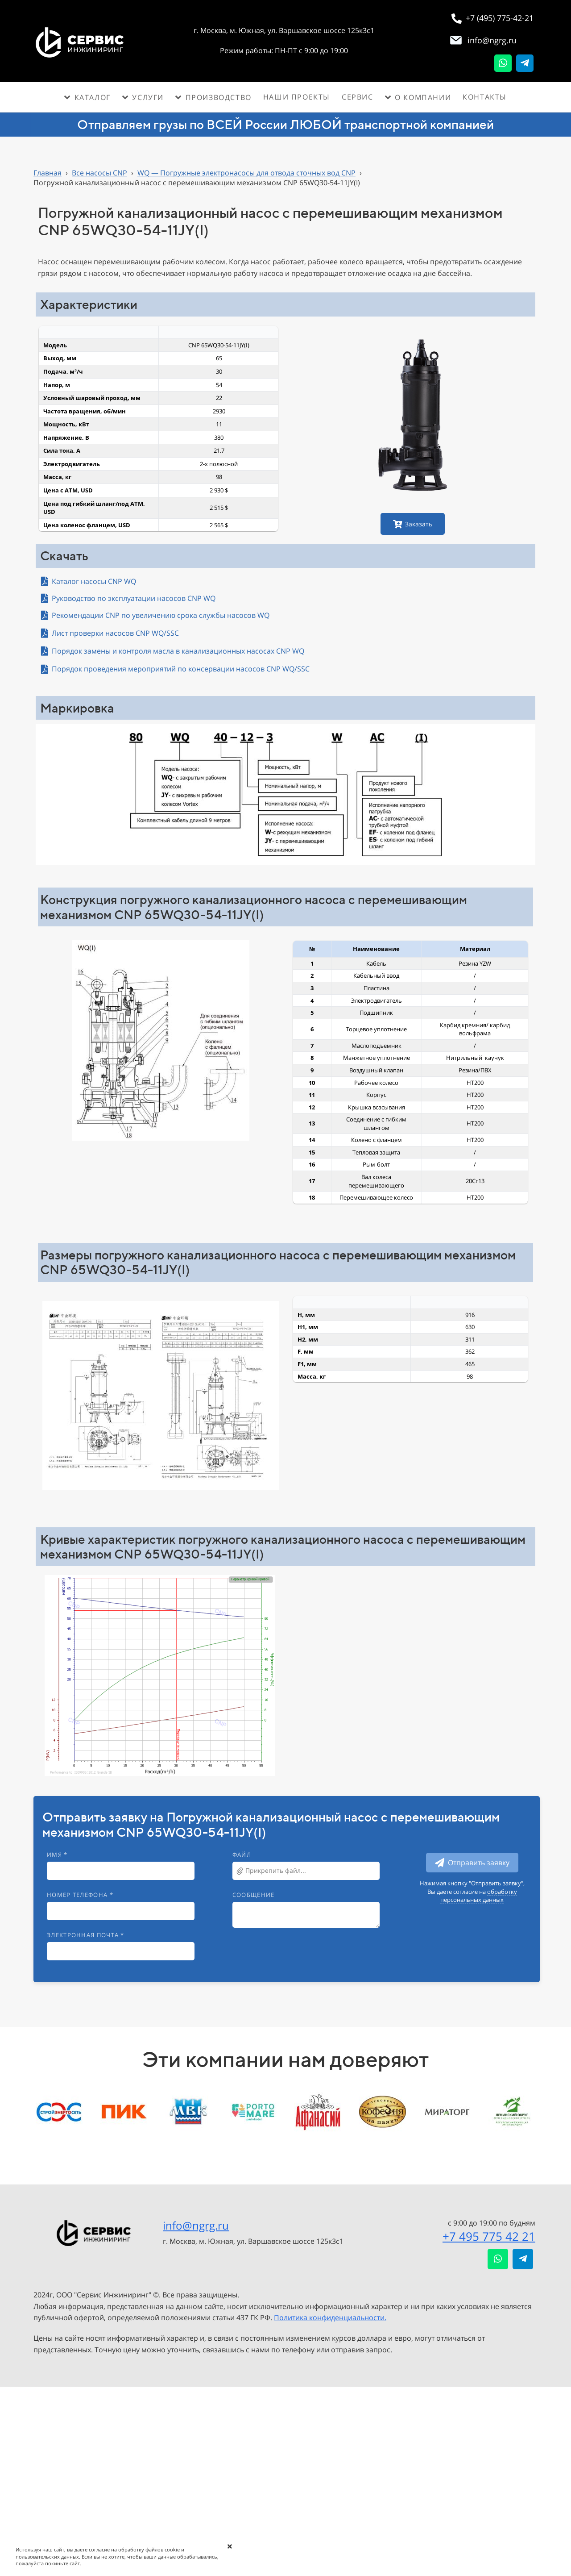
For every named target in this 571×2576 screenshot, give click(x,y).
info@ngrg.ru (196, 2225)
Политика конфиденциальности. (330, 2317)
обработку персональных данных (478, 1896)
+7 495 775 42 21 (489, 2236)
